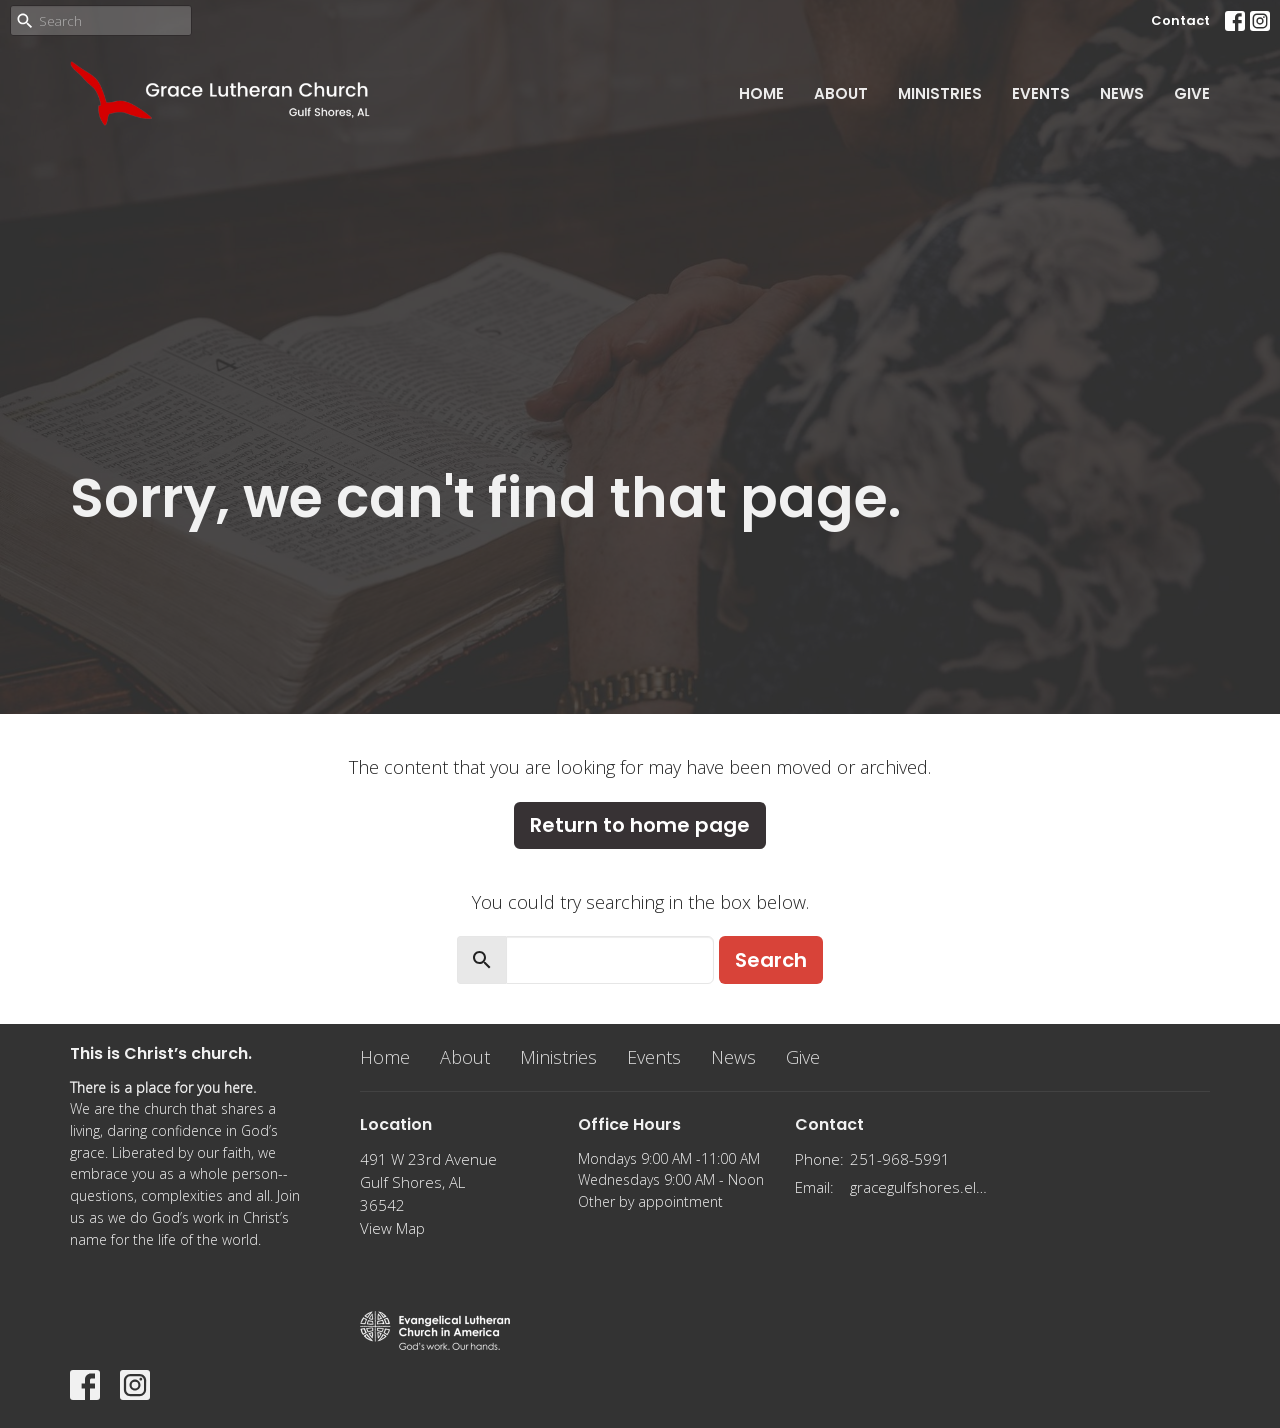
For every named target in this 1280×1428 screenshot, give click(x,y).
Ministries (940, 93)
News (1122, 93)
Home (761, 93)
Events (1041, 93)
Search (771, 960)
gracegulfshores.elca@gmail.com (921, 1187)
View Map (392, 1228)
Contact (1180, 20)
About (841, 93)
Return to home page (640, 825)
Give (1192, 93)
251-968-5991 (900, 1159)
